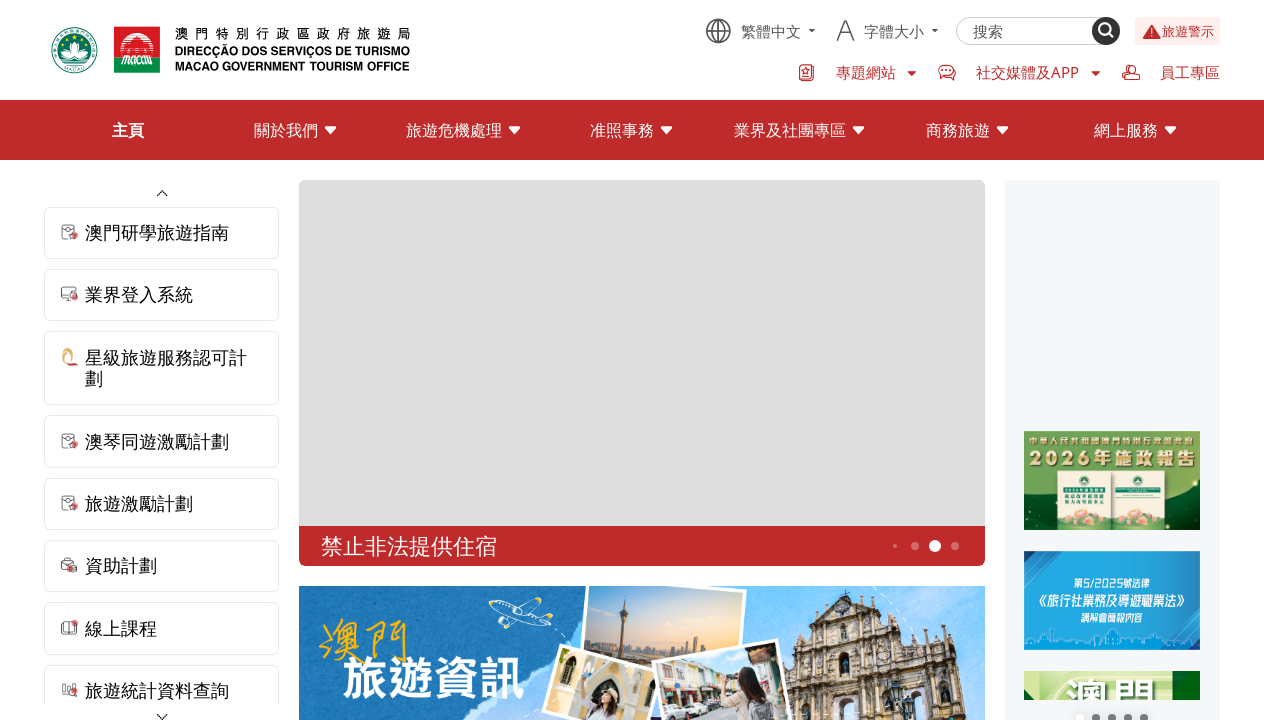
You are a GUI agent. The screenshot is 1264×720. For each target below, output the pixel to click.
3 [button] (895, 546)
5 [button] (934, 546)
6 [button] (954, 545)
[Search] (1106, 31)
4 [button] (914, 545)
